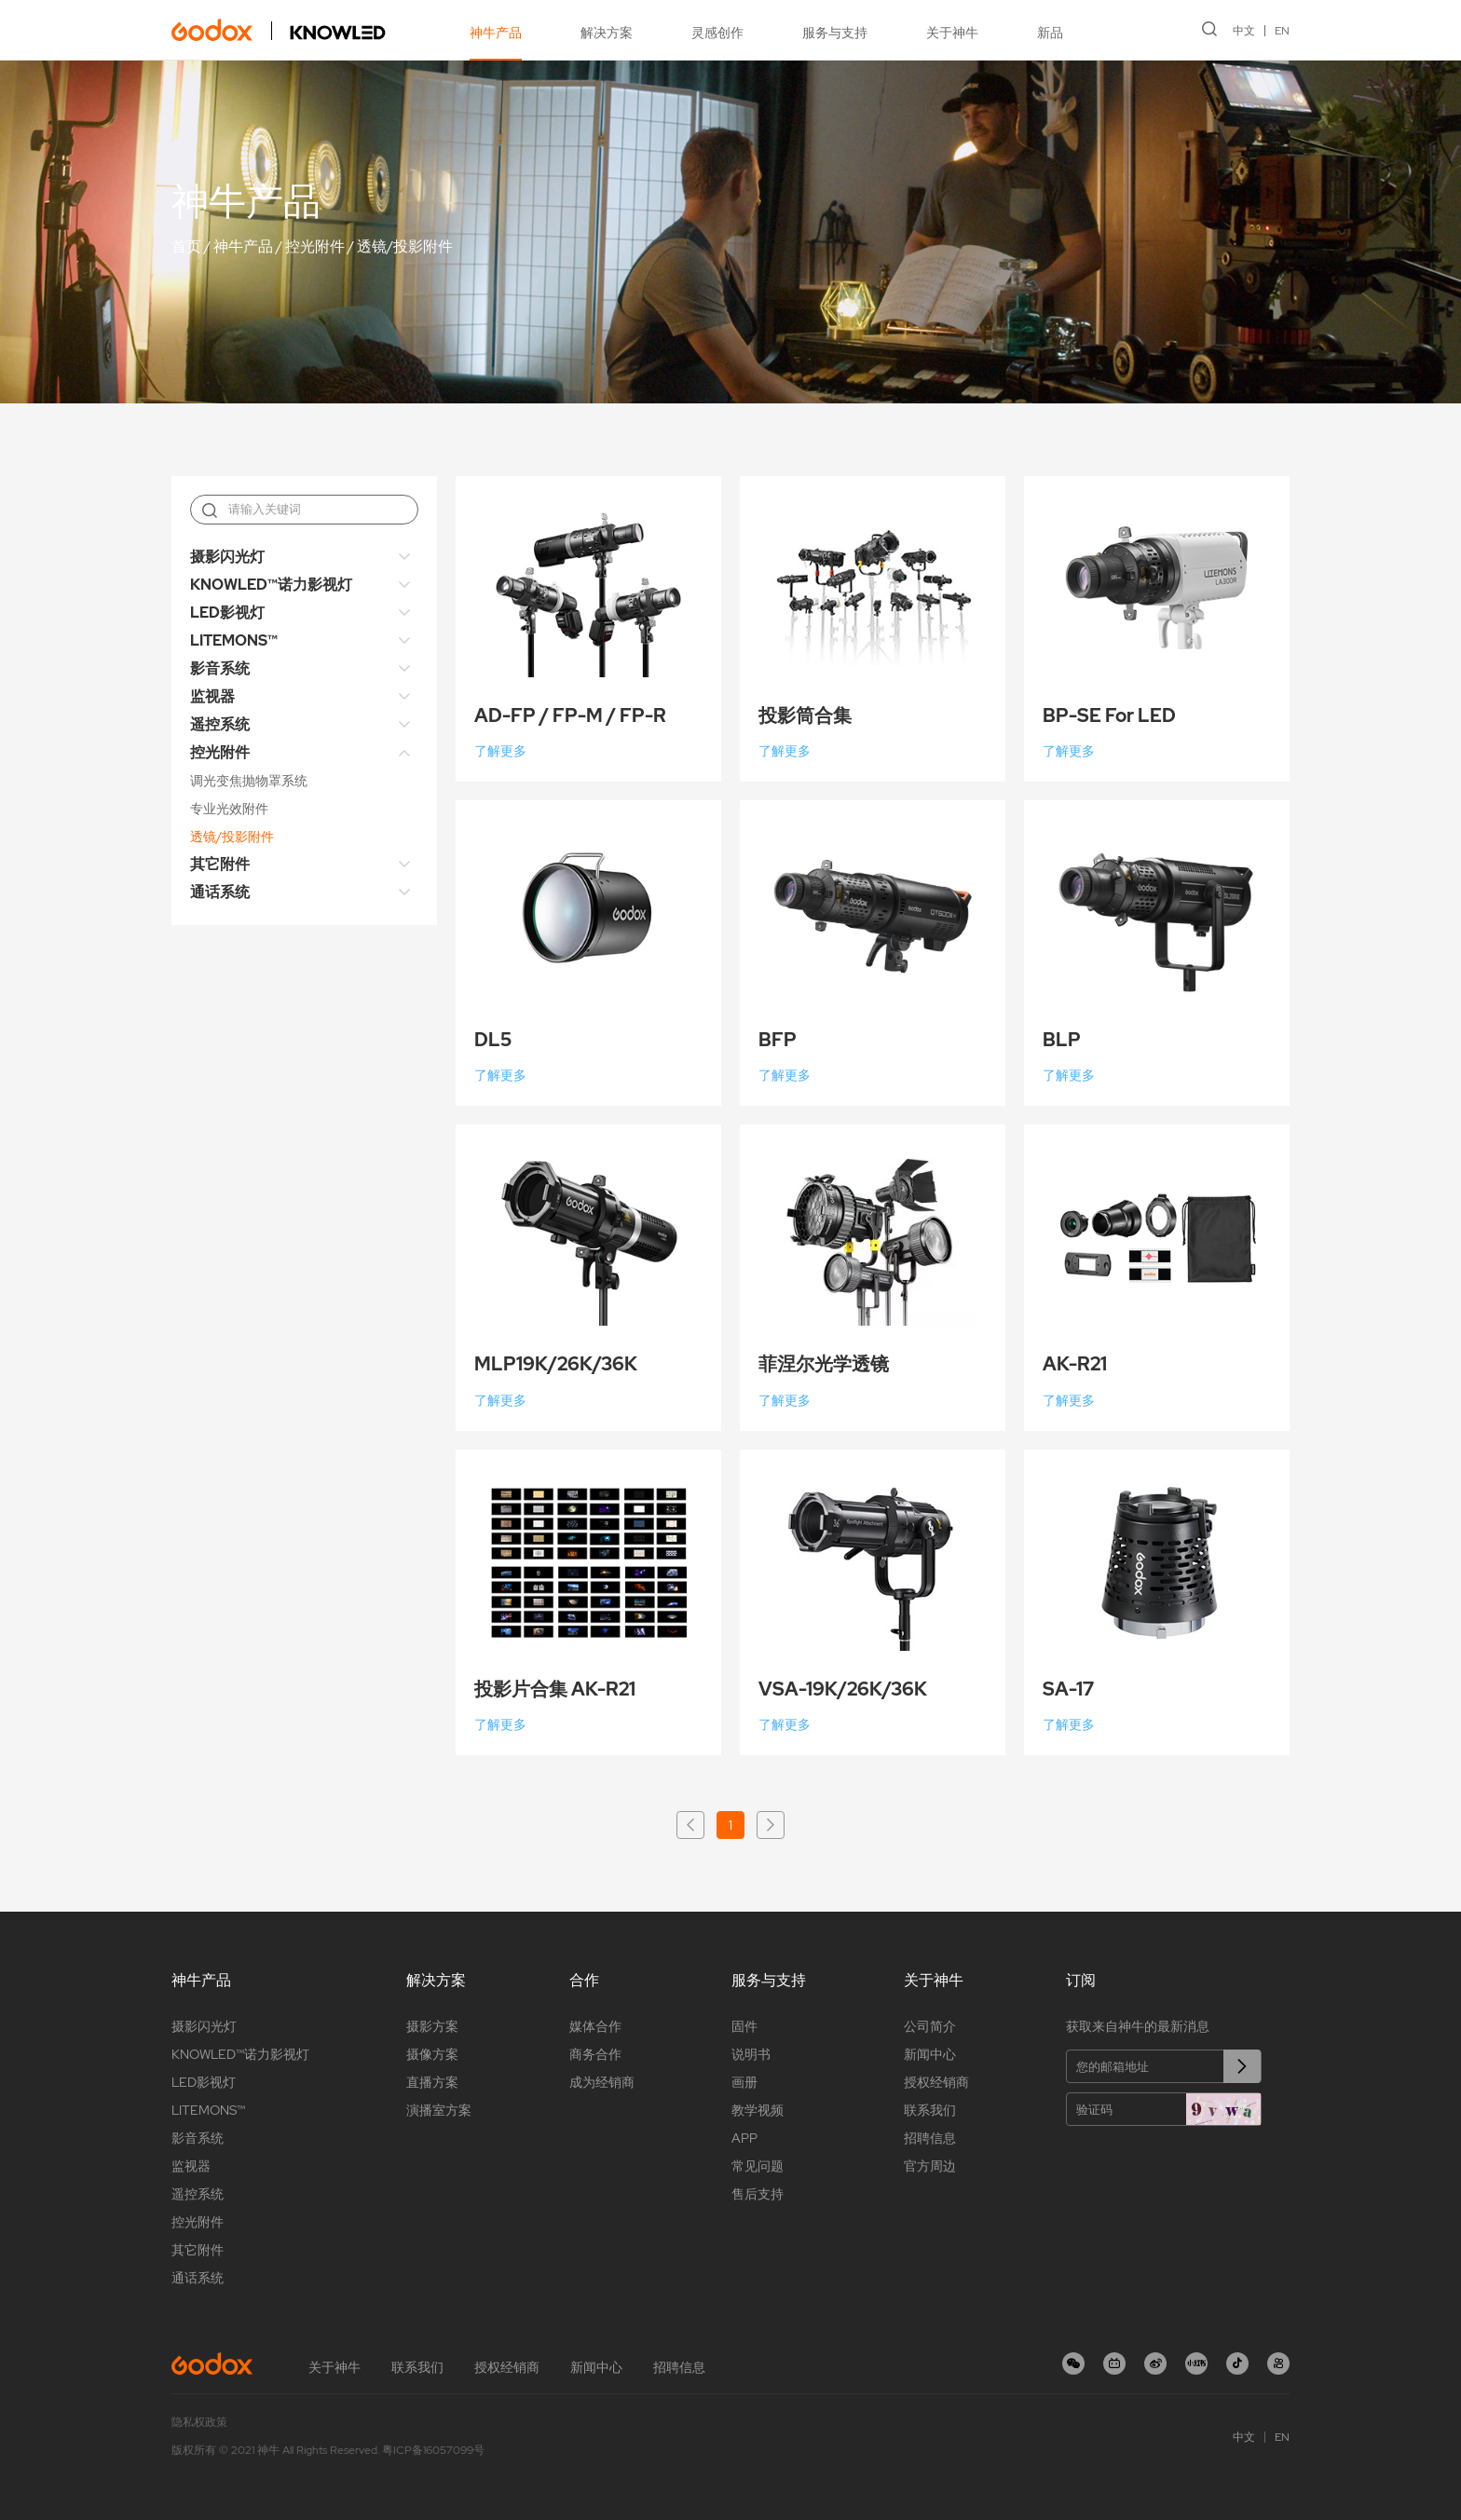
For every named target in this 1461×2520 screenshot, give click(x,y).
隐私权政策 (199, 2422)
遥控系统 (220, 724)
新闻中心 (930, 2054)
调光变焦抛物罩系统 (248, 780)
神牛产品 (496, 32)
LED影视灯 (227, 612)
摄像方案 (432, 2054)
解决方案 (606, 32)
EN (1282, 30)
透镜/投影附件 (405, 246)
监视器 (212, 696)
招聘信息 (930, 2138)
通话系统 (220, 892)
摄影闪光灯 (227, 556)
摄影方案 (432, 2026)
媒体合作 (595, 2026)
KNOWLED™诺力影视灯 (271, 584)
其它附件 (220, 864)
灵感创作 (717, 32)
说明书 (751, 2054)
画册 (744, 2082)
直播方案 (432, 2082)
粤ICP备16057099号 (433, 2450)
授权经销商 (936, 2082)
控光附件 (315, 246)
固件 (744, 2026)
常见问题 (757, 2166)
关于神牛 (952, 32)
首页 (186, 246)
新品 (1050, 32)
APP (744, 2138)
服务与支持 (834, 32)
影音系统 (220, 668)
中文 (1244, 30)
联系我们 (930, 2110)
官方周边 (930, 2166)
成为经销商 (602, 2082)
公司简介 (930, 2026)
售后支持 (757, 2194)
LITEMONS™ (234, 640)
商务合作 (595, 2054)
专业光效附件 (229, 808)
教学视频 (757, 2110)
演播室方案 (438, 2110)
